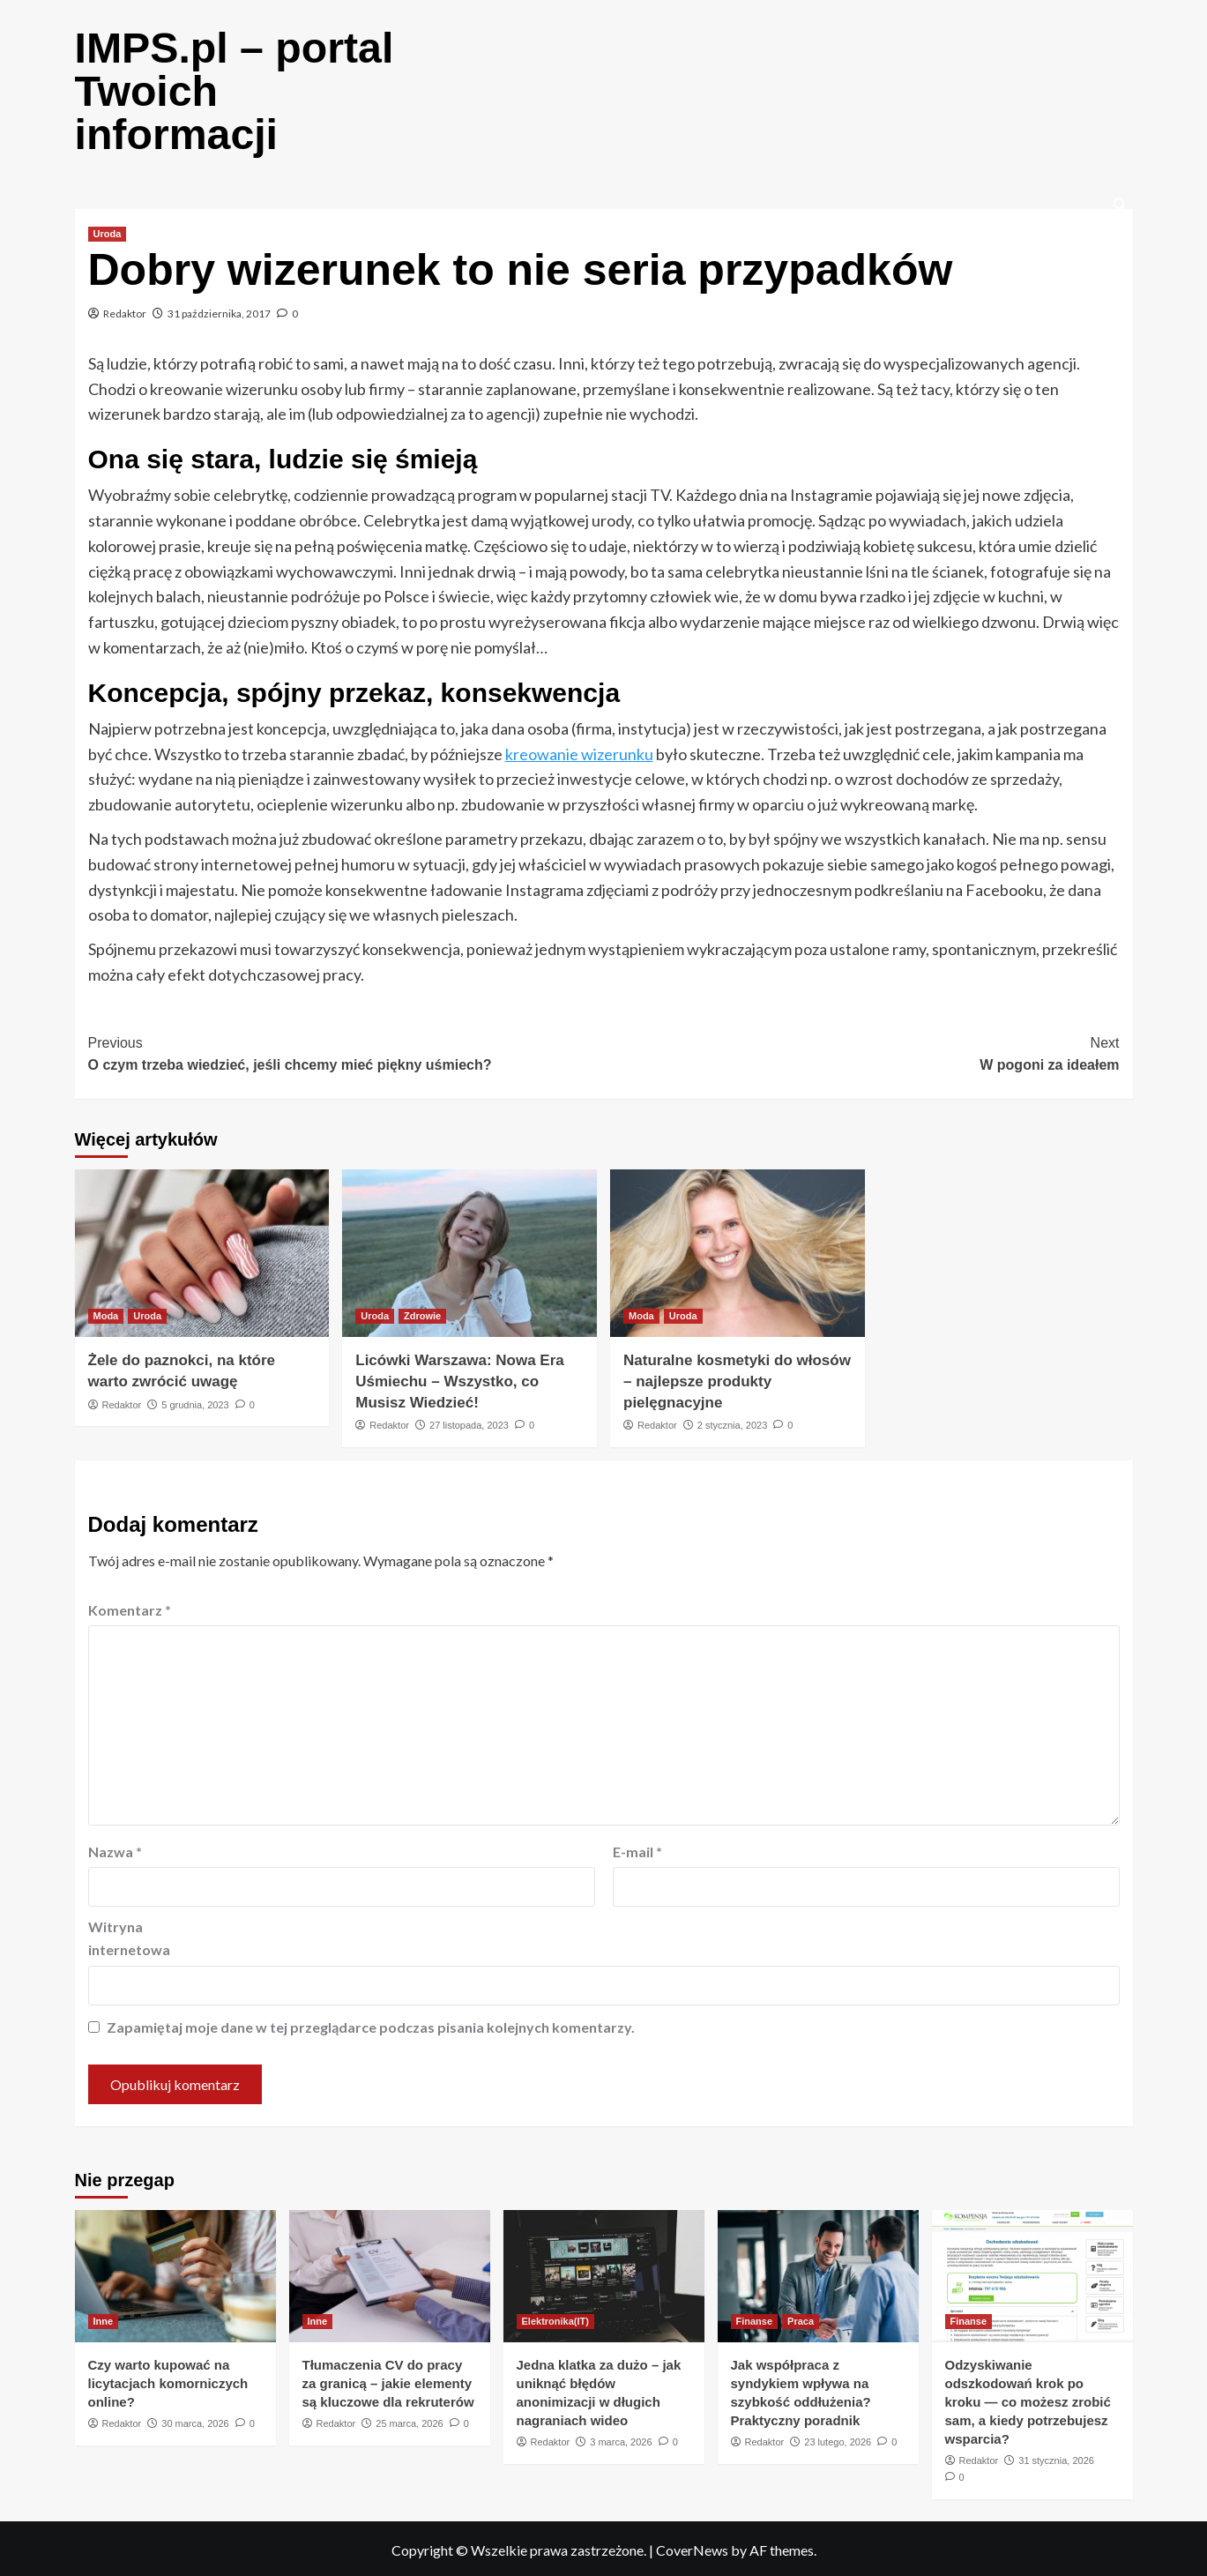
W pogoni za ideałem (862, 1050)
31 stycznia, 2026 (1056, 2458)
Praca (800, 2318)
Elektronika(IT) (555, 2318)
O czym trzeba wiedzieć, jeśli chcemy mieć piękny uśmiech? (346, 1050)
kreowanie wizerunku (579, 751)
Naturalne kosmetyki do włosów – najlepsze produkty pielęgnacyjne (737, 1378)
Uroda (107, 231)
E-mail (637, 1849)
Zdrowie (422, 1313)
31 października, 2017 (219, 310)
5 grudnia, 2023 (194, 1402)
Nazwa (115, 1849)
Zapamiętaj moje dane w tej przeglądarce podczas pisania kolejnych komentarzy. (371, 2024)
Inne (103, 2318)
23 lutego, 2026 (837, 2439)
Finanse (754, 2318)
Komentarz (129, 1607)
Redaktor (124, 310)
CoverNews (692, 2547)
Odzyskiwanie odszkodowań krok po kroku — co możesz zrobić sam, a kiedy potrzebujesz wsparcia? (1028, 2399)
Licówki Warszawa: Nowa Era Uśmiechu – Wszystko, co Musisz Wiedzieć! (459, 1378)
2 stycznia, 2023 (732, 1422)
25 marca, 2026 (409, 2420)
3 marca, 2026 (621, 2439)
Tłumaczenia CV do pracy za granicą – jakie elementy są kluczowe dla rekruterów (388, 2381)
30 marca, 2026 (194, 2420)
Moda (106, 1313)
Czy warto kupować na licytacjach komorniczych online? (168, 2381)
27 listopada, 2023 (469, 1422)
